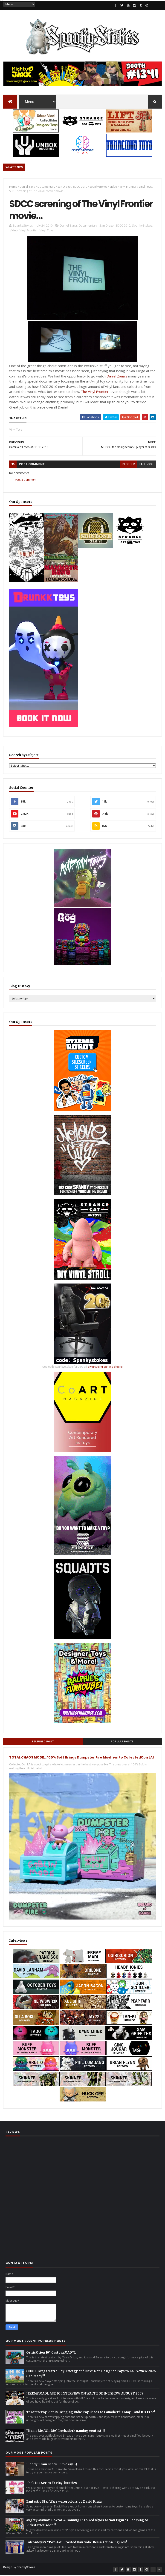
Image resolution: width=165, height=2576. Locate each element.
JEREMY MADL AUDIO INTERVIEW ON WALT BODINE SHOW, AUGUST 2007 (84, 2394)
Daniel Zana (27, 187)
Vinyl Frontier (127, 187)
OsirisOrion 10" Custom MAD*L (51, 2353)
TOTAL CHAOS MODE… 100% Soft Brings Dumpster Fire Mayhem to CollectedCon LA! (81, 1758)
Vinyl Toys (145, 187)
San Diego (64, 187)
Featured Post (43, 1742)
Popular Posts (122, 1742)
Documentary (46, 187)
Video (113, 187)
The (84, 392)
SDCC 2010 (80, 187)
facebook (146, 464)
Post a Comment (25, 480)
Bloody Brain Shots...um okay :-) (51, 2465)
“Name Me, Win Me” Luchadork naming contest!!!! (65, 2431)
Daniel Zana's (117, 376)
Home (13, 187)
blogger (128, 464)
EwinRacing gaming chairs (105, 1367)
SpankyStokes (98, 187)
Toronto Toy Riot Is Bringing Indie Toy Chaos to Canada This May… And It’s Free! (90, 2413)
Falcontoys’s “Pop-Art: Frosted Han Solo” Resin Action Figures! (76, 2543)
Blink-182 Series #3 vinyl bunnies (51, 2484)
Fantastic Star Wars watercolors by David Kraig (64, 2502)
